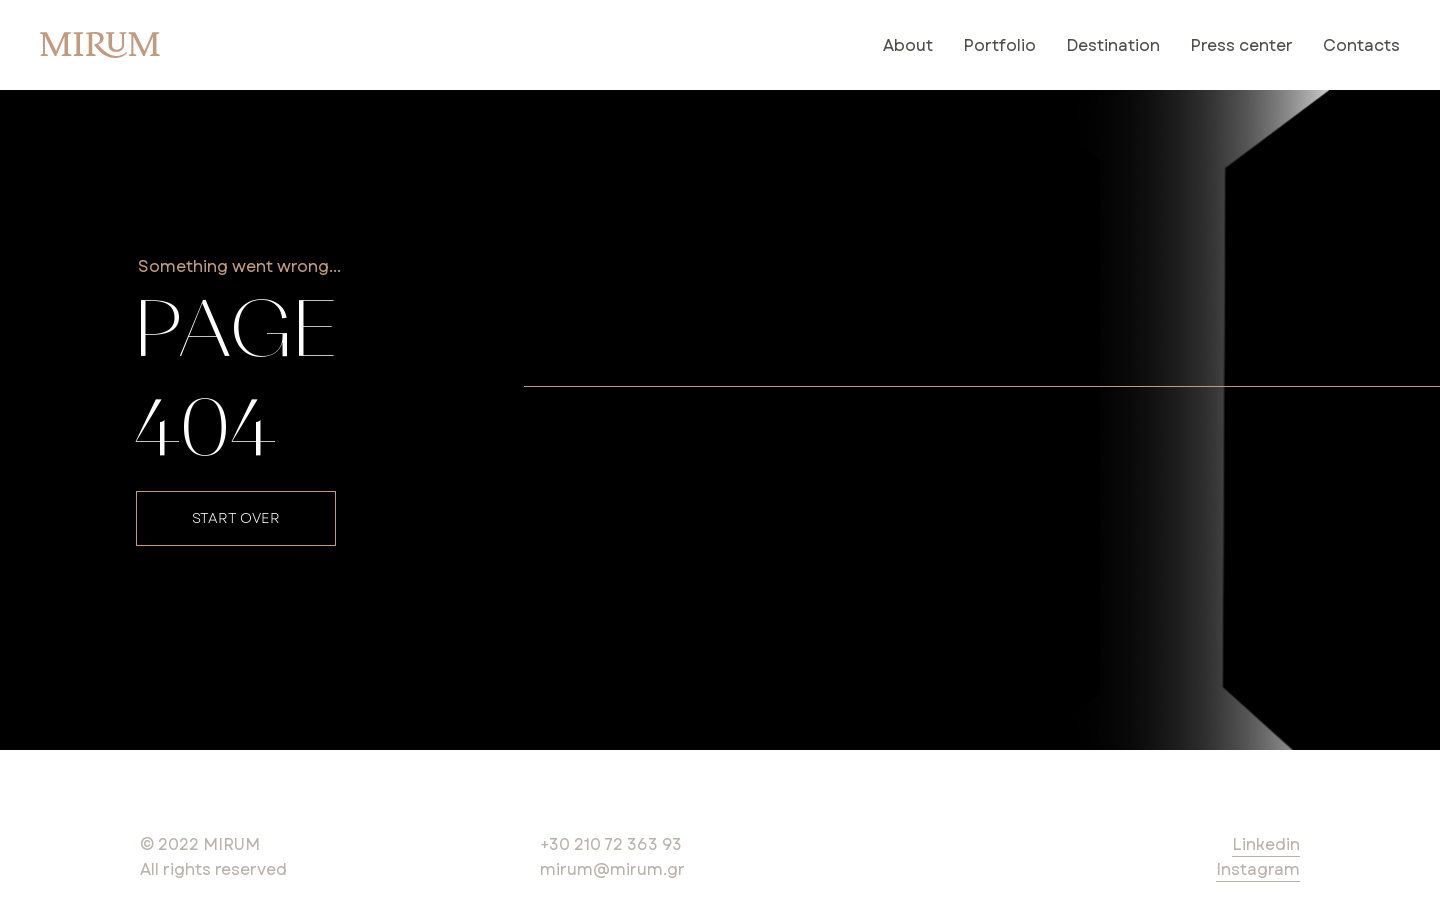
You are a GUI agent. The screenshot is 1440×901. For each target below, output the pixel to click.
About (908, 45)
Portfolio (999, 45)
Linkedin (1266, 844)
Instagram (1258, 869)
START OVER (236, 518)
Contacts (1361, 45)
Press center (1241, 45)
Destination (1113, 45)
